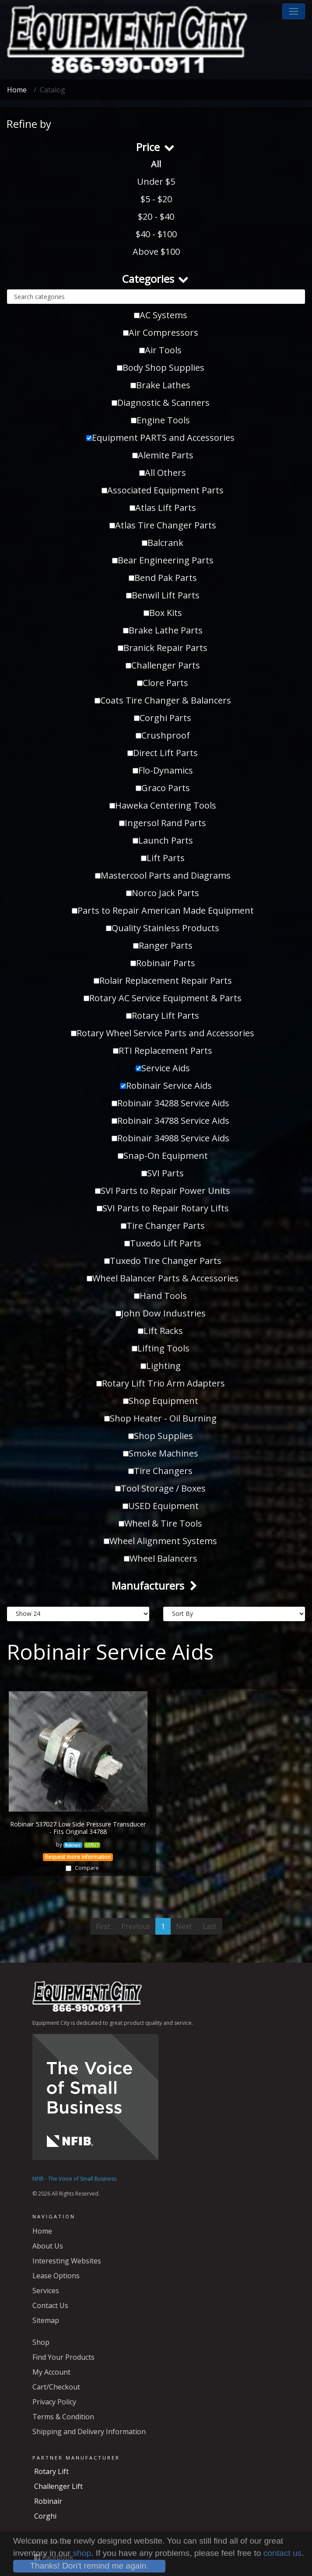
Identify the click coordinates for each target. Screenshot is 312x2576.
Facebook (54, 2557)
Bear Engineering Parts (163, 560)
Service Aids (163, 1068)
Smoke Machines (160, 1453)
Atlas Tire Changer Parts (162, 525)
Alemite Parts (162, 455)
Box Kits (163, 613)
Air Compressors (160, 332)
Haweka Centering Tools (162, 805)
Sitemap (45, 2320)
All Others (162, 473)
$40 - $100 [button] (156, 234)
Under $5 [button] (156, 181)
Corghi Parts (162, 718)
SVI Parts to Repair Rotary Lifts (163, 1208)
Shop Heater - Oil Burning (160, 1418)
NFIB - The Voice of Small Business (74, 2178)
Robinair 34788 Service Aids (170, 1120)
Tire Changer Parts (163, 1226)
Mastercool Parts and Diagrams (163, 875)
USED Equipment (161, 1506)
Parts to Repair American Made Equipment (163, 910)
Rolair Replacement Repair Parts (163, 980)
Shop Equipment (160, 1401)
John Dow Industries (161, 1313)
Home (17, 90)
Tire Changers (160, 1471)
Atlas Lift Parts (163, 508)
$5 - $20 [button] (156, 199)
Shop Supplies (160, 1436)
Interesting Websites (66, 2261)
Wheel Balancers (160, 1558)
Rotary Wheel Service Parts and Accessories (162, 1033)
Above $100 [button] (156, 251)
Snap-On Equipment (163, 1155)
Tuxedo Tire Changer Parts (162, 1261)
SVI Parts (162, 1173)
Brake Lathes (160, 385)
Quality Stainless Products (162, 928)
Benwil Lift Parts (163, 595)
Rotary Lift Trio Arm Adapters (160, 1383)
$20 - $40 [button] (156, 216)
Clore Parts (162, 683)
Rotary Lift (51, 2471)
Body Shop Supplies (160, 367)
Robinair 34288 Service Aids (170, 1103)
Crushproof (163, 735)
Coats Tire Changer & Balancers (163, 700)
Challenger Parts (163, 665)
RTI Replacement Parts (162, 1050)
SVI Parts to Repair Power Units (162, 1191)
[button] (293, 11)
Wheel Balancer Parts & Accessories (162, 1278)
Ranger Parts (163, 945)
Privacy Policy (54, 2402)
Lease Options (56, 2275)
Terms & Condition (63, 2416)
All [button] (156, 164)
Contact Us (50, 2305)
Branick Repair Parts (162, 648)
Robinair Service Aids (166, 1085)
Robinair (48, 2501)
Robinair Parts (162, 963)
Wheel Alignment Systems (160, 1541)
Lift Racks (160, 1331)
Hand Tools (160, 1296)
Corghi (45, 2516)
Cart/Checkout (56, 2387)
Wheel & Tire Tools (160, 1523)
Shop (40, 2342)
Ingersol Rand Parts (162, 823)
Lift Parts (163, 858)
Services (45, 2290)
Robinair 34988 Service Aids (170, 1138)
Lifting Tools (160, 1348)
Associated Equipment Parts (163, 490)
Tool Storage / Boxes (160, 1488)
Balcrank (162, 543)
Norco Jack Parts (162, 893)
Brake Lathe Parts (163, 630)
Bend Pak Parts (163, 578)
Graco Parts (163, 788)
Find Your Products (63, 2357)
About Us (47, 2246)
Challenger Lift (58, 2486)
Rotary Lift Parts (162, 1015)
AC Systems (160, 315)
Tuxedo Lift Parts (162, 1243)
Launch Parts (163, 840)
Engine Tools (160, 420)
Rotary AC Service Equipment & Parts (163, 998)
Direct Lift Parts (162, 753)
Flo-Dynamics (163, 770)
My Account (51, 2372)
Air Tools (160, 350)
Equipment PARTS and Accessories (160, 437)
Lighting (160, 1366)
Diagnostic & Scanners (161, 402)
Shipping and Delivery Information (89, 2431)
